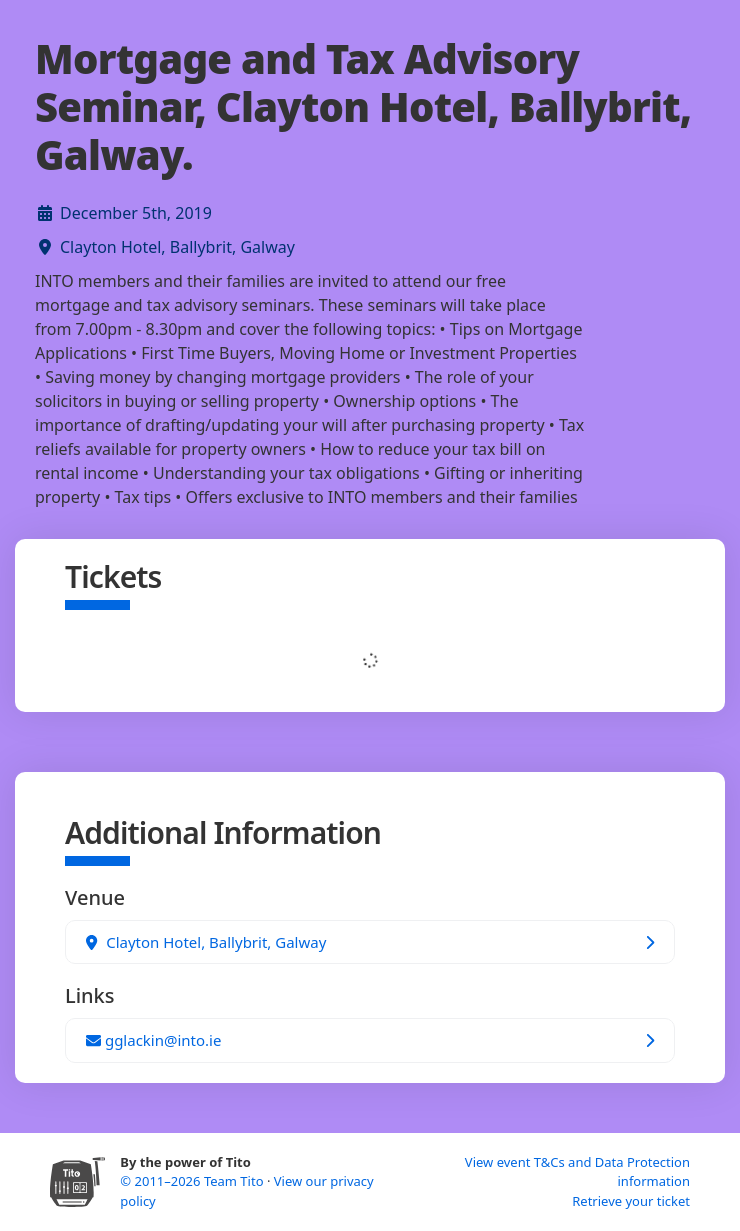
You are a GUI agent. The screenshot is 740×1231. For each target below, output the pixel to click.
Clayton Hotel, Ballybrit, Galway (177, 247)
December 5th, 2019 (136, 213)
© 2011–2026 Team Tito (193, 1181)
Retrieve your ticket (631, 1201)
